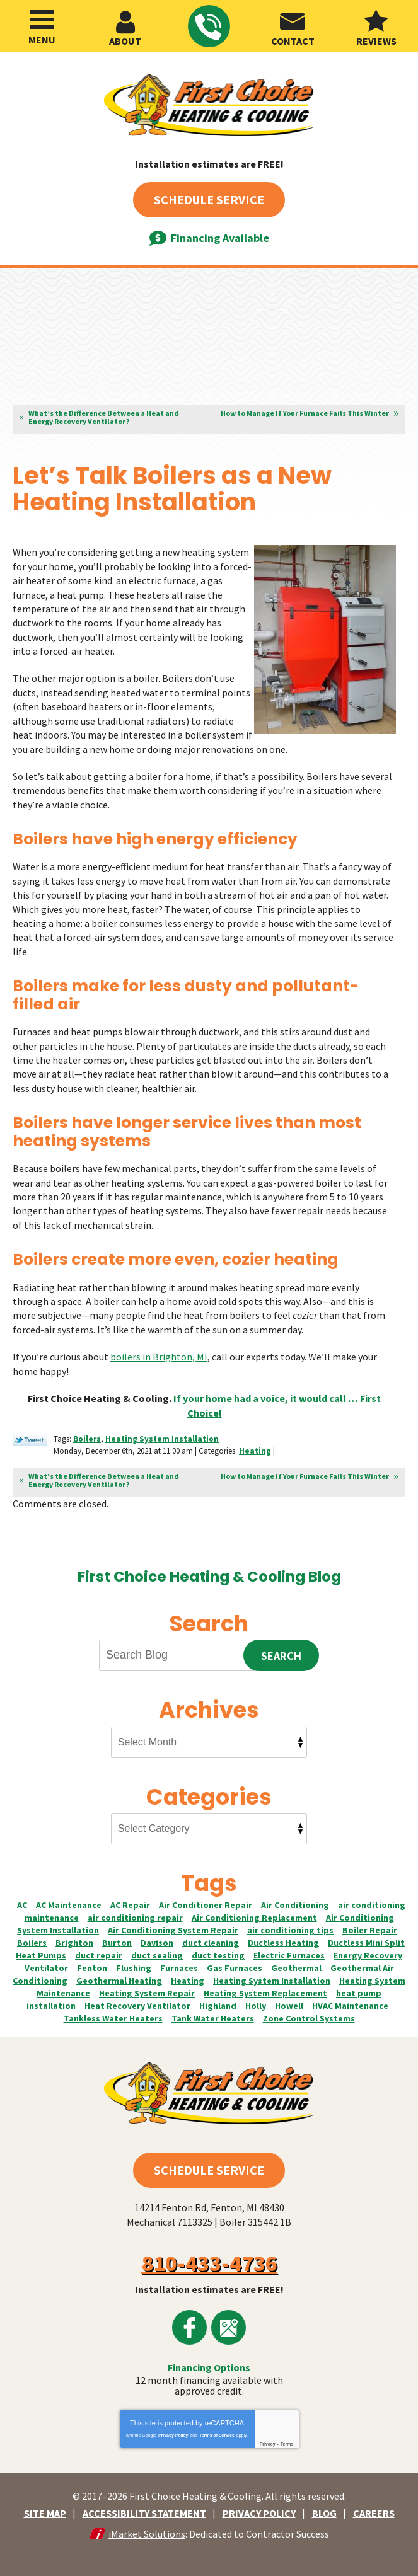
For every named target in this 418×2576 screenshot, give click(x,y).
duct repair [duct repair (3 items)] (98, 1952)
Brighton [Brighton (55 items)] (74, 1940)
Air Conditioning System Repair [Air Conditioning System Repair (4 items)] (173, 1927)
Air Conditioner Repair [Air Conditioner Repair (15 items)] (205, 1902)
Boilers (87, 1437)
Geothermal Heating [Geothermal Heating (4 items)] (119, 1978)
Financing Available (220, 238)
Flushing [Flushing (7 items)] (133, 1965)
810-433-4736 (208, 27)
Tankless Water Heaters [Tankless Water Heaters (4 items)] (113, 2015)
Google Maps (228, 2325)
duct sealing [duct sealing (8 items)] (157, 1952)
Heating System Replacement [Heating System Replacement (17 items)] (265, 1990)
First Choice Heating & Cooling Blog (209, 1573)
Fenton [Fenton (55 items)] (92, 1965)
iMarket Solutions (146, 2530)
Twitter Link (30, 1438)
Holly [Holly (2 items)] (255, 2003)
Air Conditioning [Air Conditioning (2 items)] (295, 1902)
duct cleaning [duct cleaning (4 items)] (210, 1940)
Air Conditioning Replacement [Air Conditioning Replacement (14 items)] (254, 1915)
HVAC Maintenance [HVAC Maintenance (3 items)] (350, 2003)
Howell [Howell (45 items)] (289, 2003)
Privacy (268, 2441)
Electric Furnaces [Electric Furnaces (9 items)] (289, 1952)
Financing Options (209, 2365)
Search (281, 1653)
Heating (255, 1448)
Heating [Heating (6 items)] (187, 1978)
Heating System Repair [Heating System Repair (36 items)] (147, 1990)
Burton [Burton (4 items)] (117, 1940)
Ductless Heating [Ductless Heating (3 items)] (283, 1940)
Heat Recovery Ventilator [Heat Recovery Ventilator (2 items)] (137, 2003)
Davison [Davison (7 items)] (157, 1940)
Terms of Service (217, 2432)
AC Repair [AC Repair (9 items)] (130, 1902)
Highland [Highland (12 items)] (217, 2003)
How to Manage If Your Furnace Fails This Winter (305, 413)
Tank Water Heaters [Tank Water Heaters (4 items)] (212, 2015)
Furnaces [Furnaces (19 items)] (179, 1965)
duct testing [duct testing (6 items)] (218, 1952)
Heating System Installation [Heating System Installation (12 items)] (271, 1978)
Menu (41, 39)
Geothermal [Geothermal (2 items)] (296, 1965)
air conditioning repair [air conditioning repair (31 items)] (135, 1915)
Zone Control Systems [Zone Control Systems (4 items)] (309, 2015)
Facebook (189, 2325)
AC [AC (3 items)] (22, 1902)
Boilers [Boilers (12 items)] (32, 1940)
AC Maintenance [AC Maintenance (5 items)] (69, 1902)
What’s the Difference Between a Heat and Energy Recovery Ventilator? (103, 417)
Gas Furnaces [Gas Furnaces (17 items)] (234, 1965)
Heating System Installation (162, 1437)
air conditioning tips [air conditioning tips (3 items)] (290, 1927)
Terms (287, 2441)
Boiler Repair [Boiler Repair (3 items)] (369, 1927)
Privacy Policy (173, 2432)
